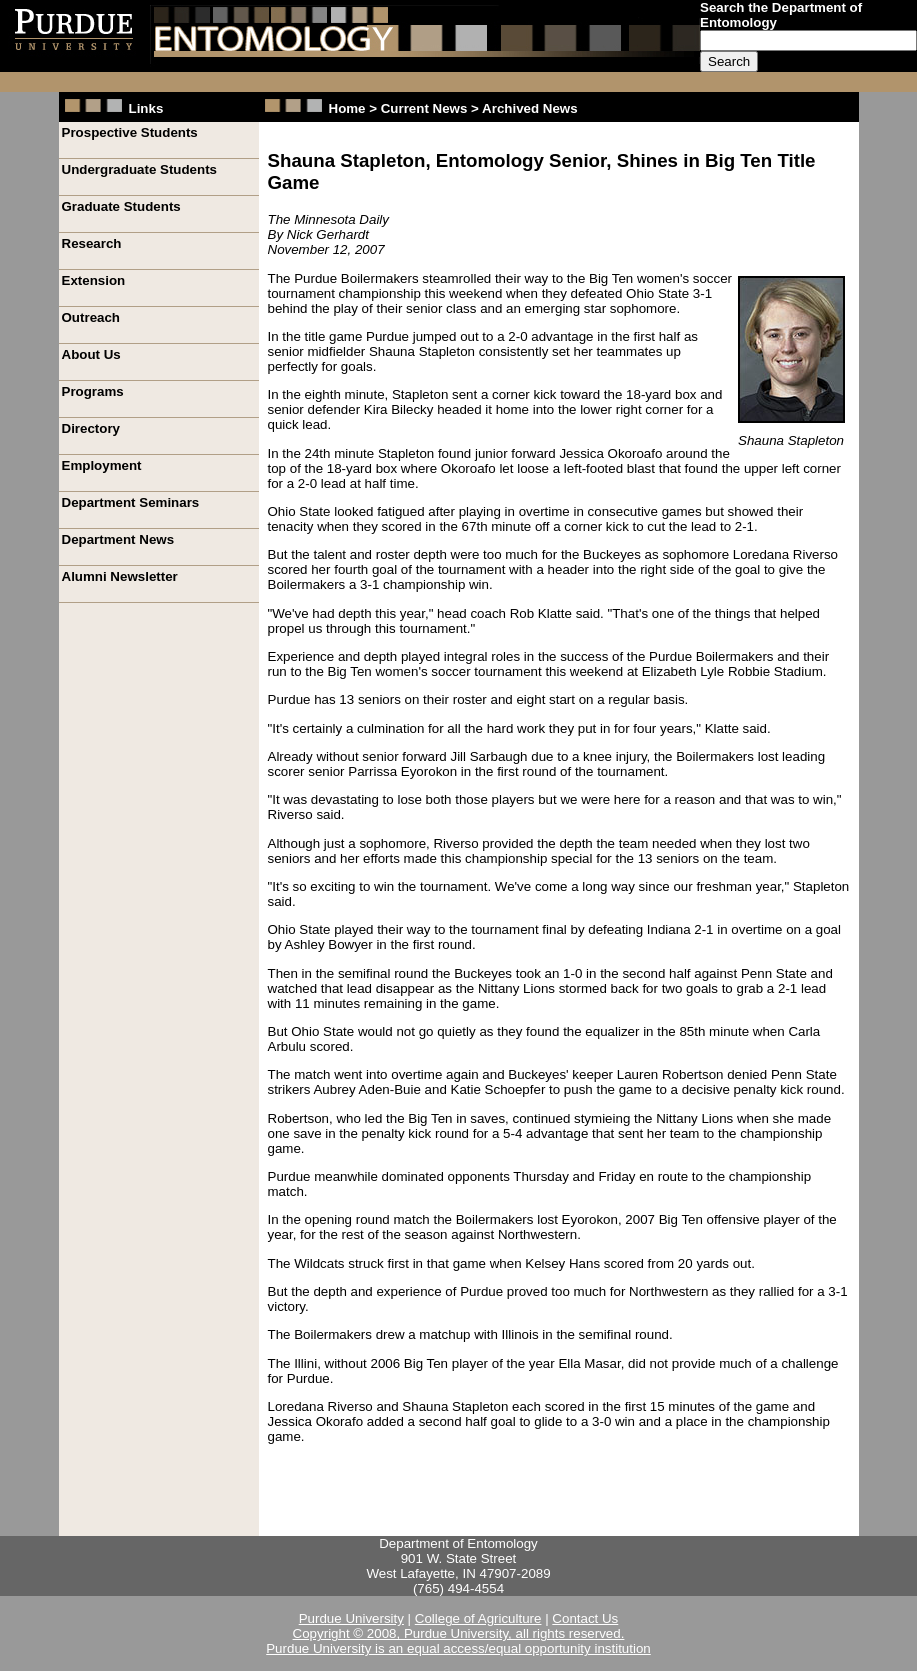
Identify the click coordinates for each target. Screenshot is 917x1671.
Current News (424, 108)
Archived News (530, 108)
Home (349, 108)
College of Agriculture (478, 1618)
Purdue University (351, 1618)
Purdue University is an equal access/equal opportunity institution (458, 1648)
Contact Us (585, 1618)
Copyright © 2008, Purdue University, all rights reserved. (459, 1633)
